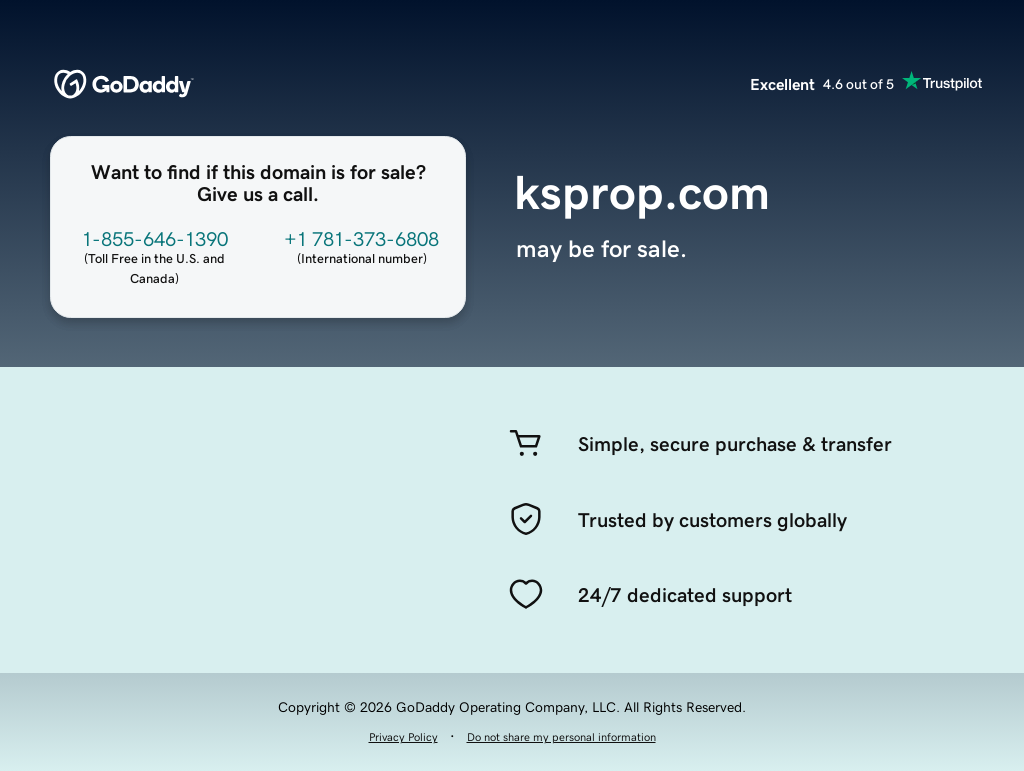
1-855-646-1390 (155, 239)
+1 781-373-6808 (361, 239)
